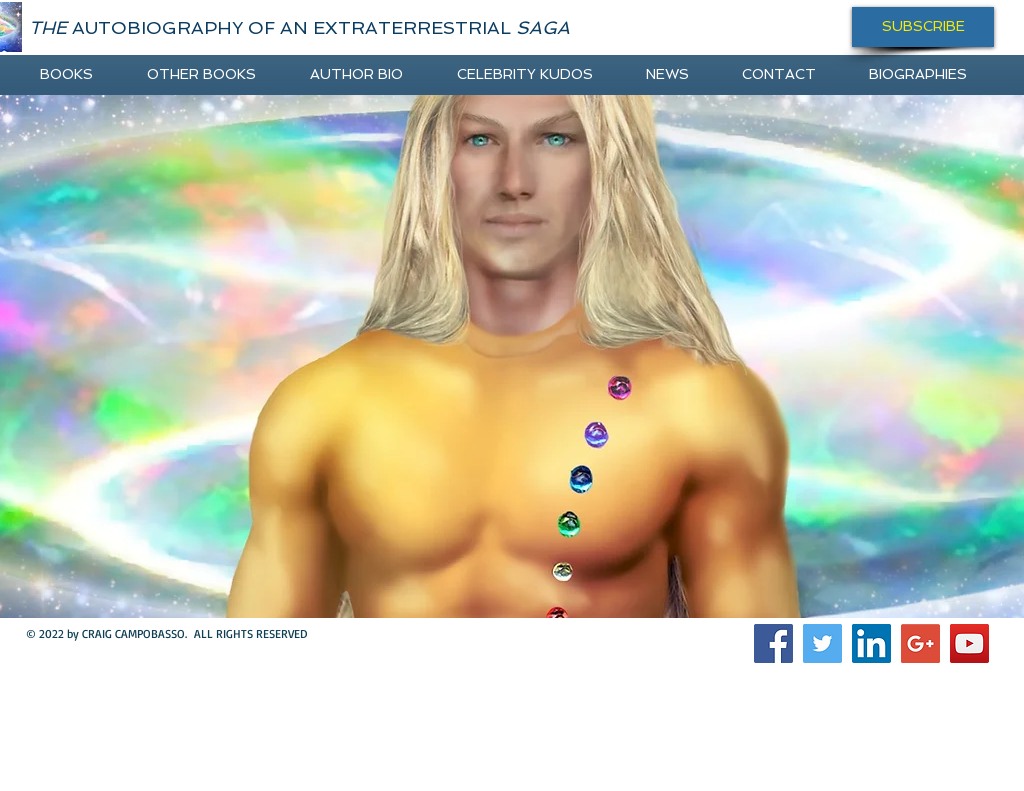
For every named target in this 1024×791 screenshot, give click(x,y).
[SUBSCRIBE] (923, 27)
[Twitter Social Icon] (822, 643)
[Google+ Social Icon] (920, 643)
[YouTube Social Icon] (969, 643)
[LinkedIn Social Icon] (871, 643)
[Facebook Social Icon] (773, 643)
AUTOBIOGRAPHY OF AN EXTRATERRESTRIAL (299, 27)
